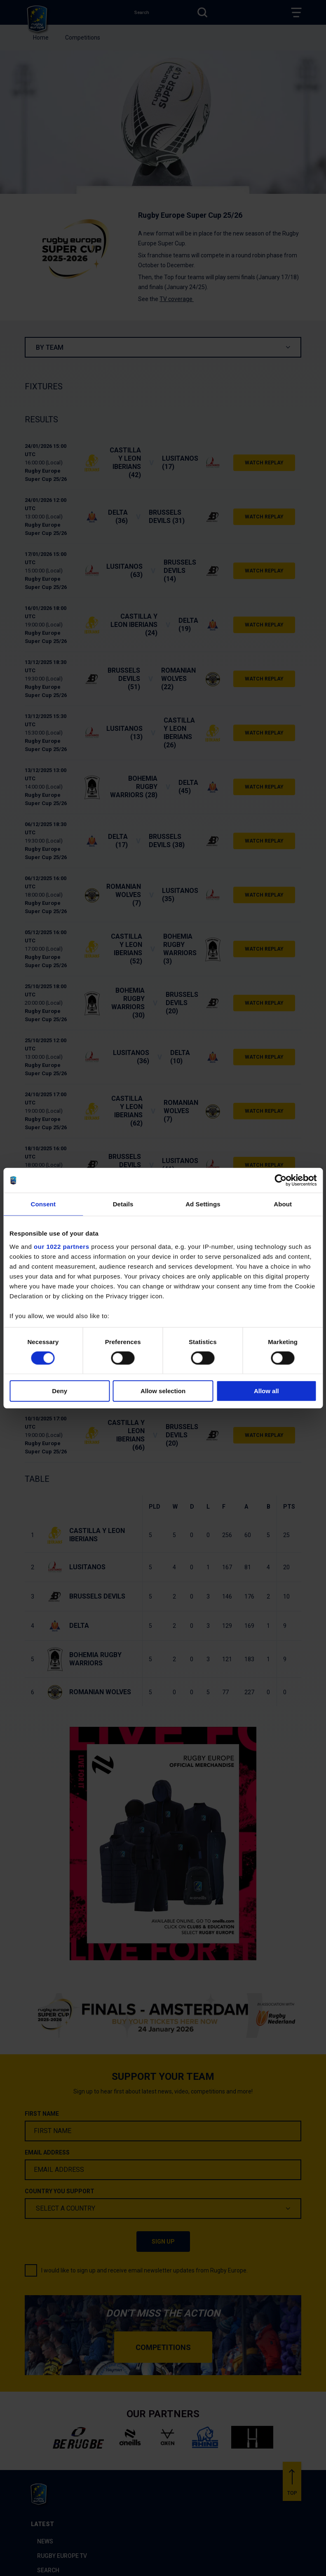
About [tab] (283, 1204)
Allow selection (163, 1390)
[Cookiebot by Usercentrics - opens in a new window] (280, 1180)
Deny (59, 1390)
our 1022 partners (61, 1246)
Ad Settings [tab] (202, 1204)
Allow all (266, 1390)
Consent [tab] (43, 1204)
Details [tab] (123, 1204)
